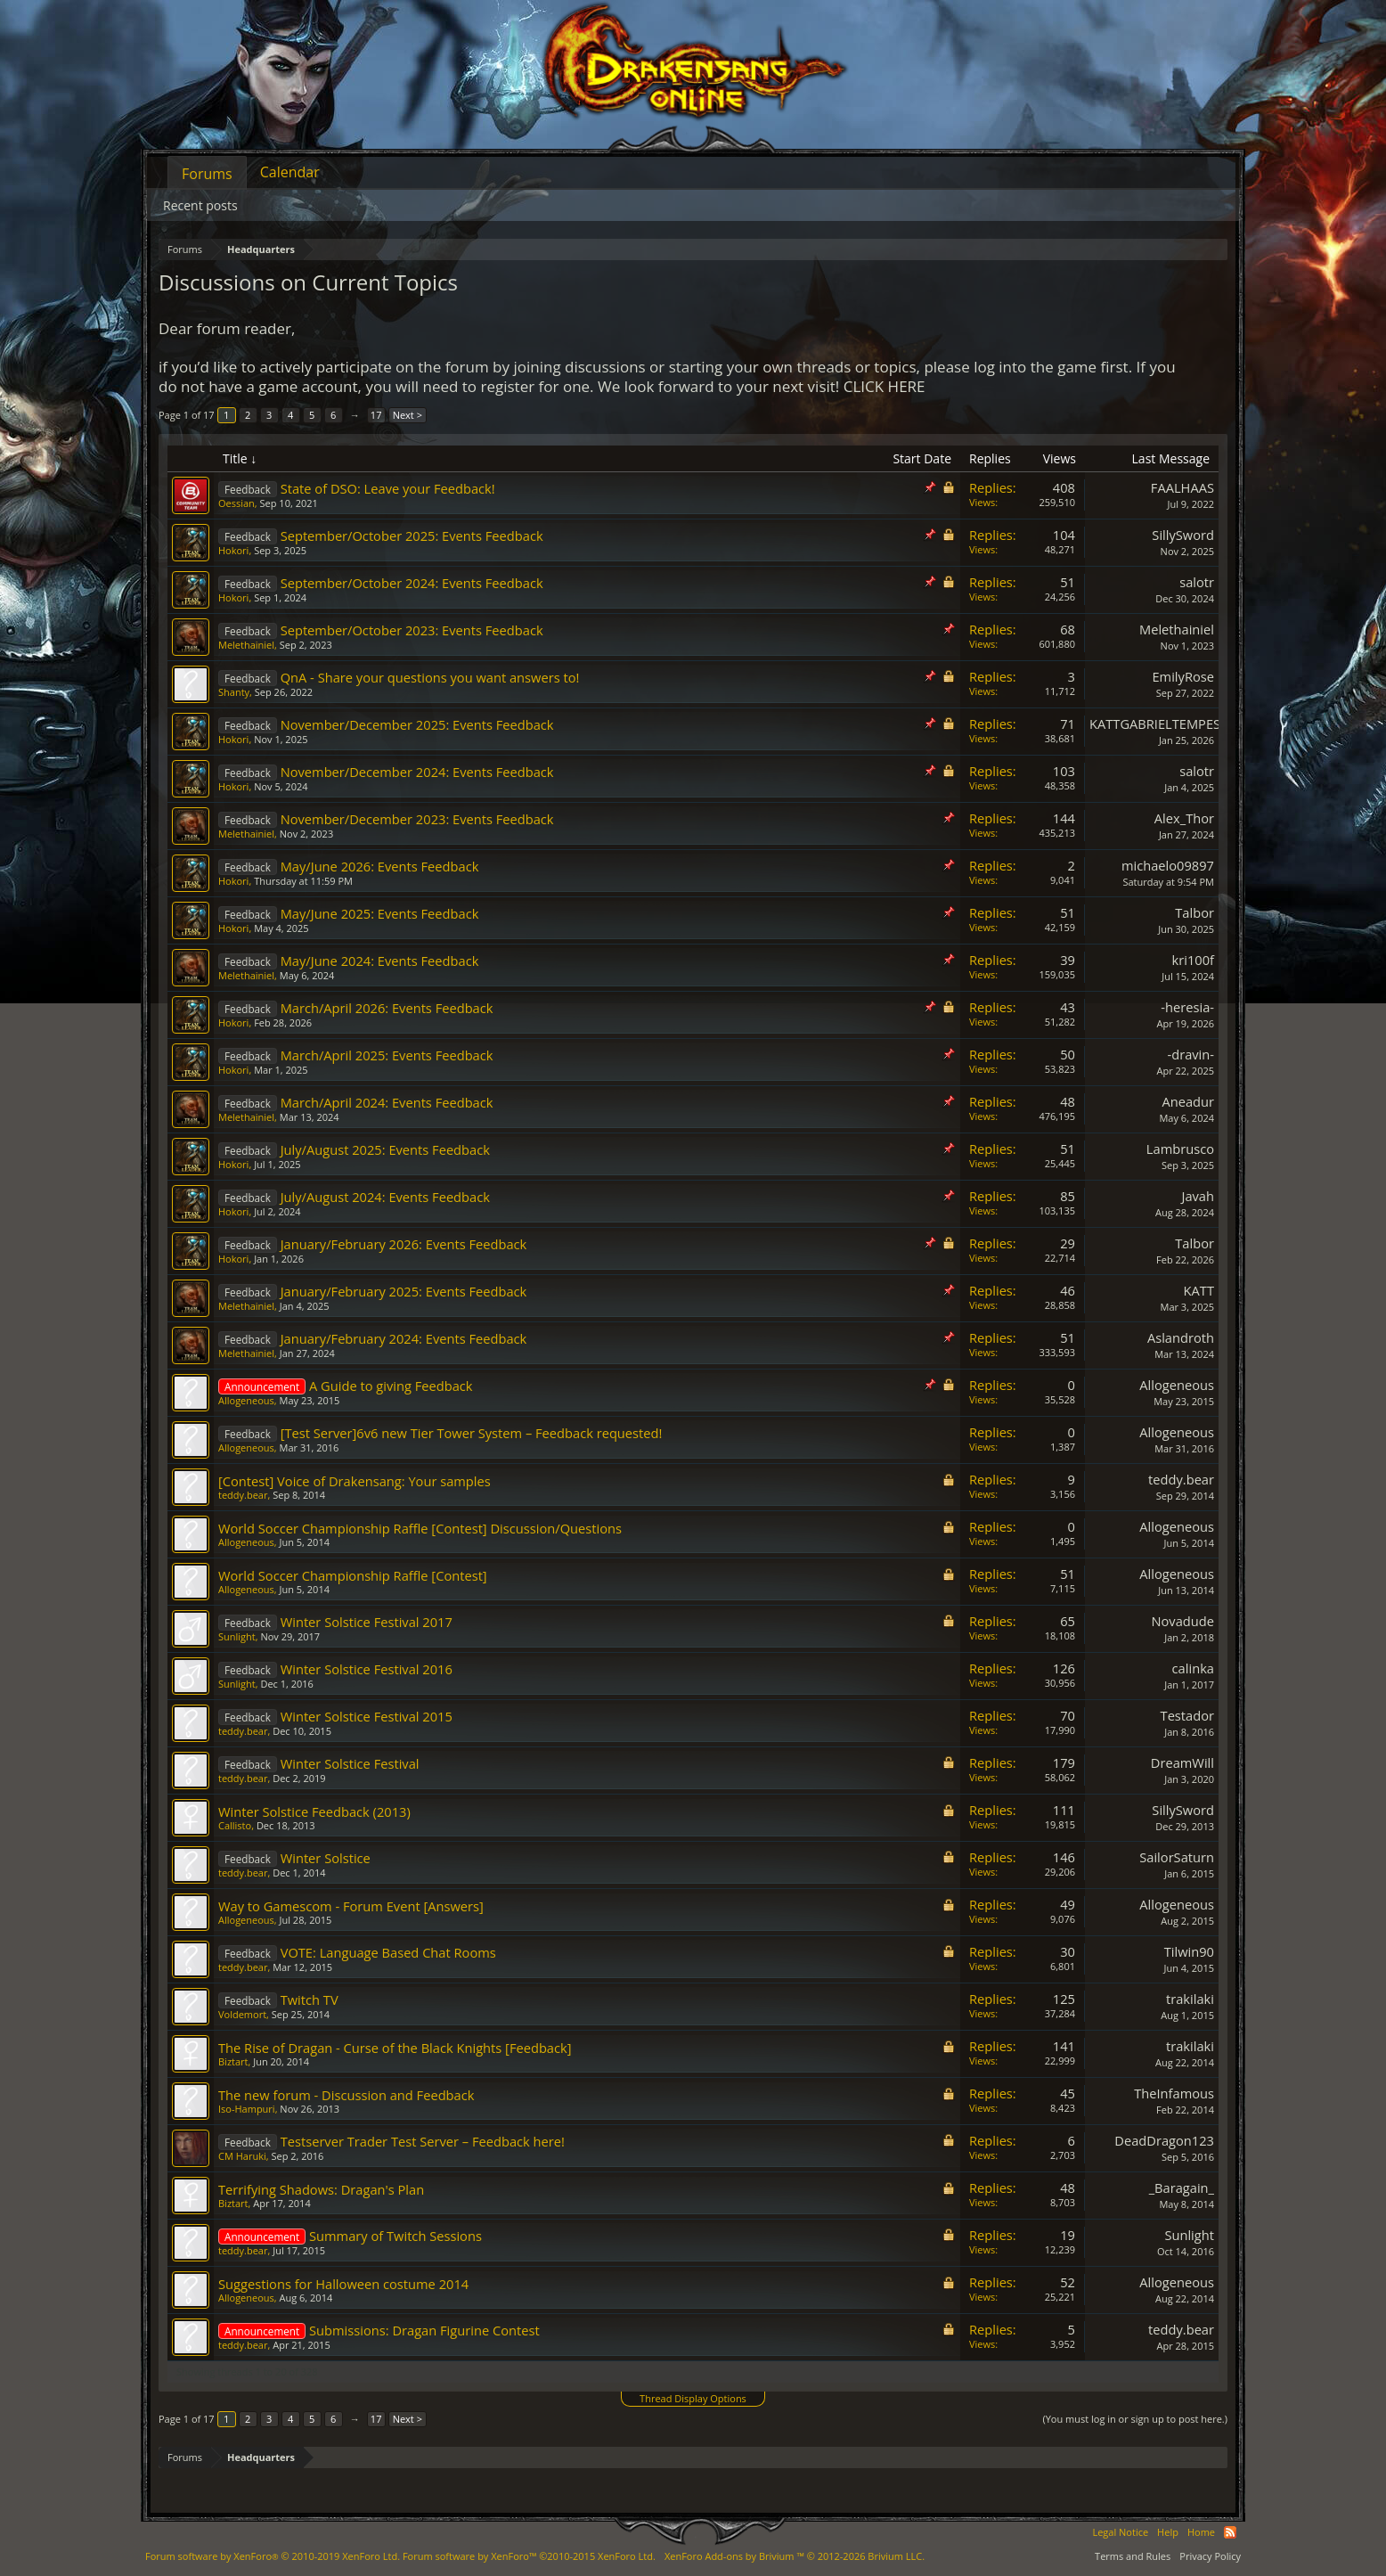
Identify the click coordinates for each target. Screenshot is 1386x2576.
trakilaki (1190, 1999)
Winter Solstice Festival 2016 (366, 1669)
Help (1167, 2532)
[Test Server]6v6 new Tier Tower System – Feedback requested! (472, 1433)
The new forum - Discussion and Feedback (346, 2095)
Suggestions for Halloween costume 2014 (343, 2284)
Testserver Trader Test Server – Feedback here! (423, 2141)
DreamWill (1182, 1762)
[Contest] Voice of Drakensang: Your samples (354, 1481)
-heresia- (1187, 1007)
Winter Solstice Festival (350, 1763)
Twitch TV (309, 1999)
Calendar (290, 172)
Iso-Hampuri (246, 2108)
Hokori (233, 550)
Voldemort (242, 2014)
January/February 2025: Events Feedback (404, 1291)
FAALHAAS (1182, 487)
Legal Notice (1120, 2532)
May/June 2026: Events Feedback (380, 866)
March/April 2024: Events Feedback (387, 1102)
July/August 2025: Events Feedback (385, 1149)
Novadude (1183, 1621)
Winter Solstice (326, 1858)
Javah (1197, 1196)
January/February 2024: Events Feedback (404, 1338)
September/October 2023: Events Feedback (412, 630)
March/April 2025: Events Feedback (387, 1055)
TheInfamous (1174, 2093)
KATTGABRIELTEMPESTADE (1170, 723)
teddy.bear (242, 1494)
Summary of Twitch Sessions (395, 2236)
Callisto (234, 1825)
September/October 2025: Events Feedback (412, 535)
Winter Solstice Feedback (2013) (314, 1811)
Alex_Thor (1184, 818)
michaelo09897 (1167, 865)
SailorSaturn (1176, 1857)
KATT (1199, 1290)
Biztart (233, 2061)
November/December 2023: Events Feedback (417, 819)
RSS (1230, 2532)
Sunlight (237, 1636)
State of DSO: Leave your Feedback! (388, 488)
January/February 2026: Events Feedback (404, 1244)
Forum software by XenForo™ (529, 2556)
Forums (207, 174)
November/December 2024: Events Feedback (417, 772)
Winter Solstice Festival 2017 (366, 1622)
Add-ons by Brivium (794, 2556)
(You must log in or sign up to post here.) (1134, 2418)
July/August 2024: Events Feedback (385, 1197)
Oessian (236, 503)
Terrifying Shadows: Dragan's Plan (321, 2189)
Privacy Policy (1210, 2556)
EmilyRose (1183, 676)
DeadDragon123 (1164, 2140)
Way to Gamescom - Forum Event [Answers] (351, 1906)
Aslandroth (1180, 1337)
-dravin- (1190, 1054)
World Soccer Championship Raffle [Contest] (352, 1575)
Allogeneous (246, 1400)
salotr (1196, 582)
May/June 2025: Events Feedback (380, 913)
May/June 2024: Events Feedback (380, 960)
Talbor (1194, 912)
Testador (1187, 1715)
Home (1201, 2532)
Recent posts (200, 205)
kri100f (1193, 960)
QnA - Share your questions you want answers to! (430, 677)
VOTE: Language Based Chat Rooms (388, 1952)
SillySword (1183, 535)
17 (376, 414)
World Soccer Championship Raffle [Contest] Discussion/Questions (420, 1528)
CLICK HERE (884, 386)
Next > (407, 414)
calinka (1193, 1668)
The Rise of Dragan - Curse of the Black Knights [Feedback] (395, 2048)
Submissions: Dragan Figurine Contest (424, 2330)
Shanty (233, 692)
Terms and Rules (1132, 2556)
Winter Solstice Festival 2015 (366, 1716)
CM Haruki (242, 2156)
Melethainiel (246, 644)
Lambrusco (1180, 1148)
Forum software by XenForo (272, 2556)
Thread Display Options (693, 2398)
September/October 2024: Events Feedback (412, 583)
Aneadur (1188, 1101)
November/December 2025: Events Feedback (417, 724)
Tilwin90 (1189, 1951)
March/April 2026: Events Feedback (387, 1008)
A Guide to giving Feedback (391, 1385)
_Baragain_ (1181, 2187)
